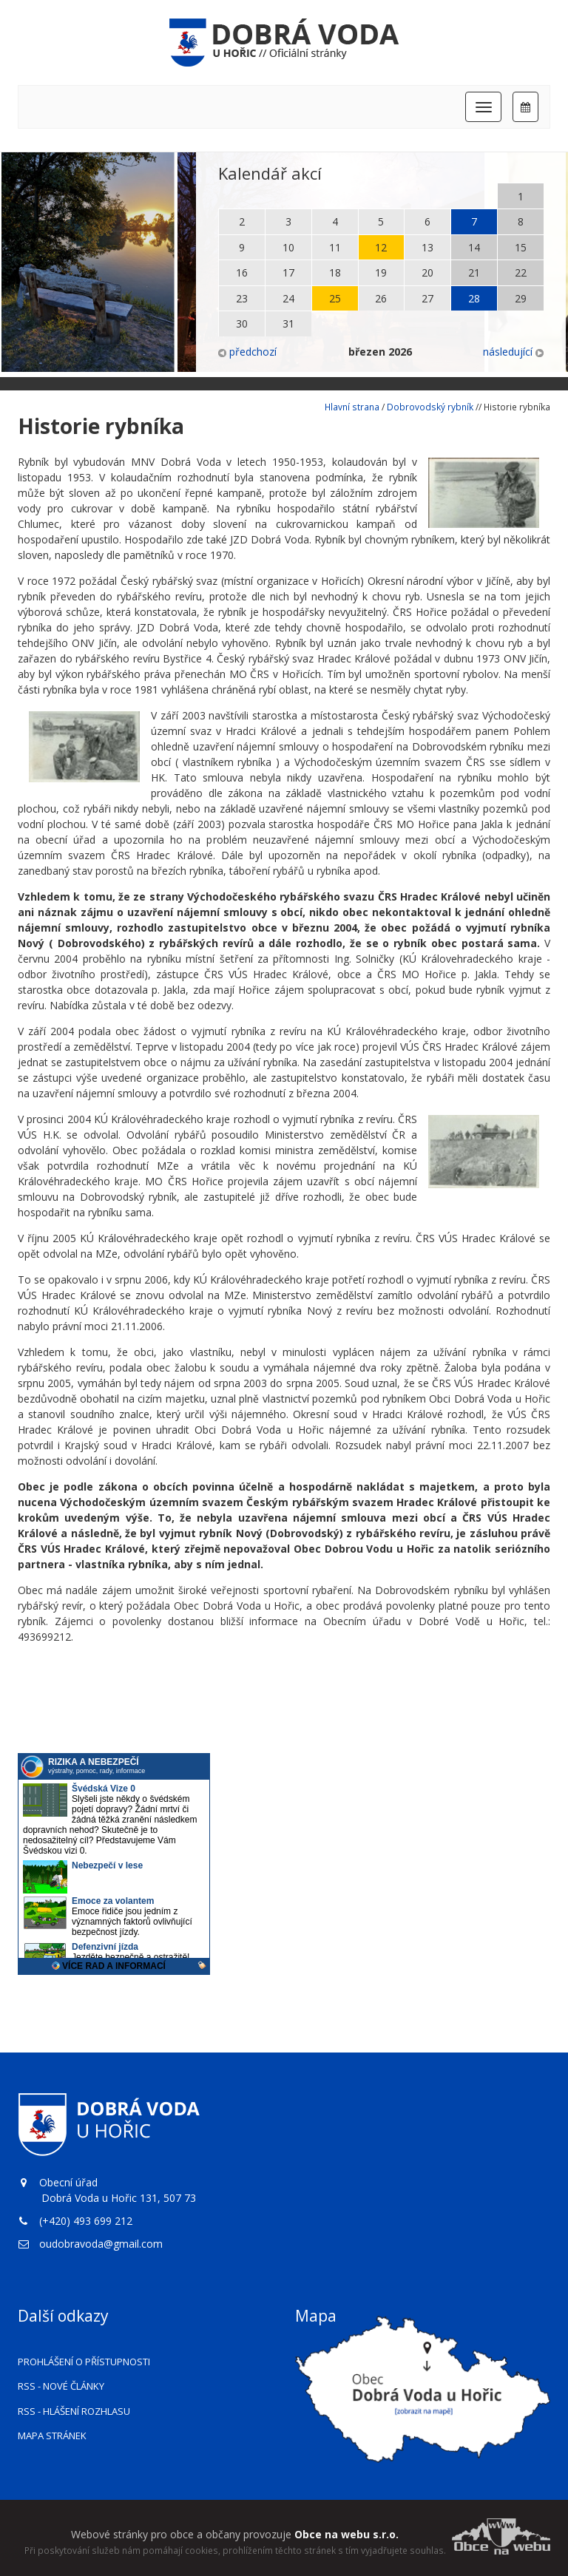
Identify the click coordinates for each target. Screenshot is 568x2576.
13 (427, 247)
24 (288, 298)
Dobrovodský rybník (430, 407)
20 (427, 272)
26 (381, 298)
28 (474, 298)
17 (288, 272)
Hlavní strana (352, 407)
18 (335, 272)
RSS (61, 2386)
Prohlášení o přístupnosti (84, 2361)
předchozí (247, 352)
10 (288, 247)
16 (242, 272)
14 (474, 247)
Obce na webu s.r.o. (346, 2534)
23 (242, 298)
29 (521, 298)
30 (242, 323)
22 (521, 272)
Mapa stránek (52, 2435)
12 (381, 247)
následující (513, 352)
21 (474, 272)
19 (381, 272)
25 (335, 298)
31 (288, 323)
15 (521, 247)
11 (335, 247)
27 (427, 298)
